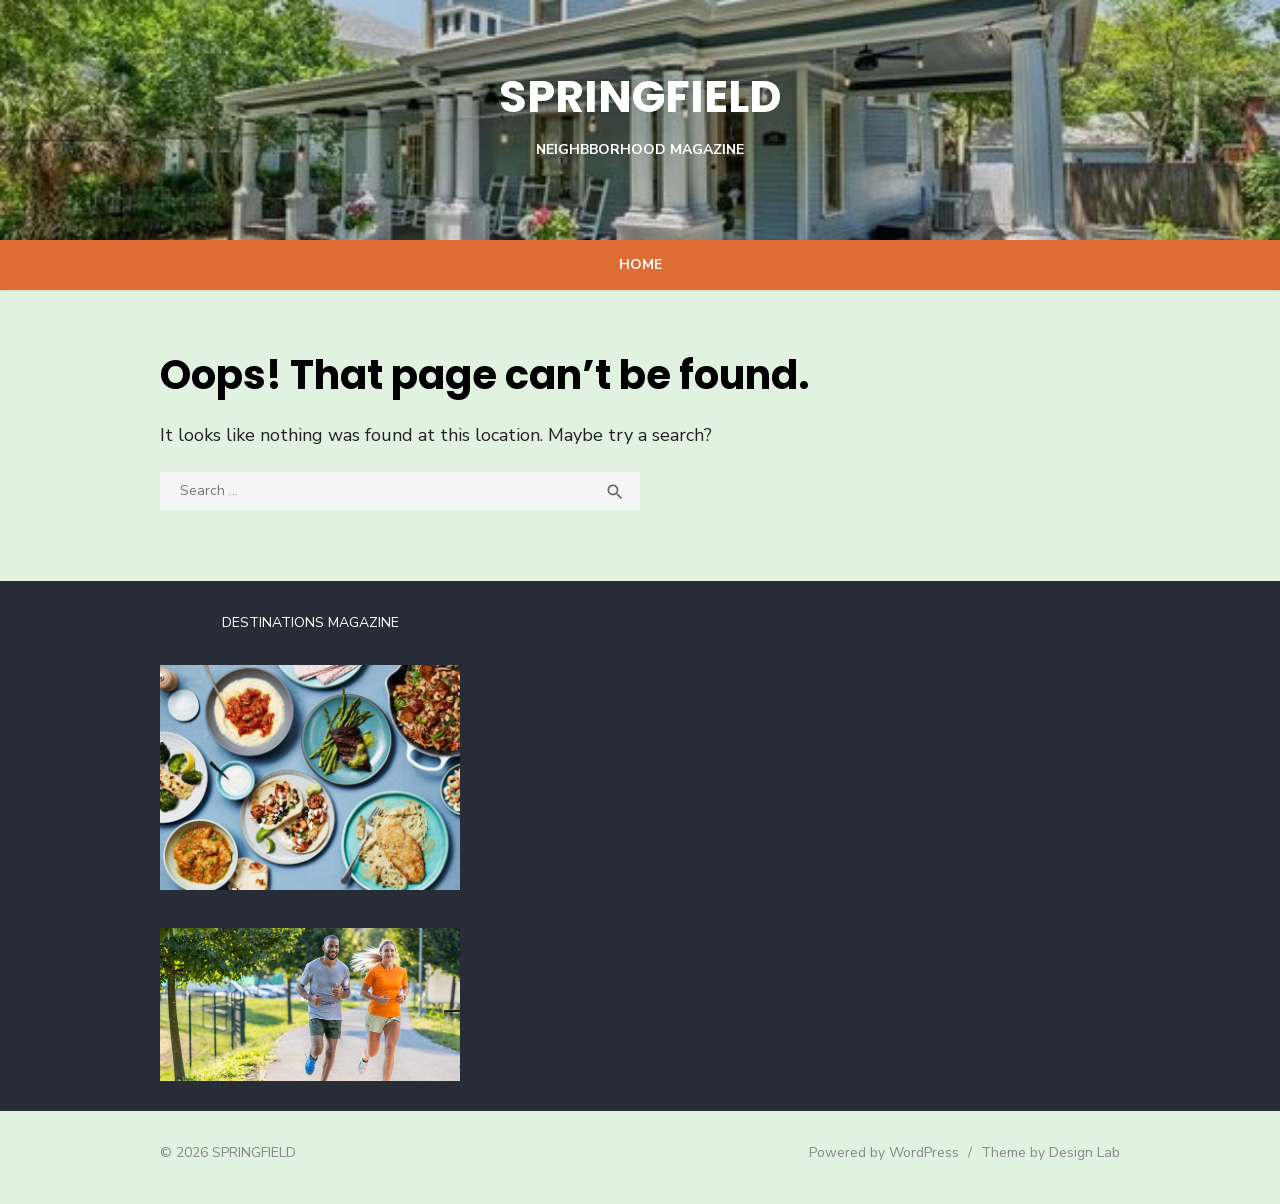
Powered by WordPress (894, 1160)
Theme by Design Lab (1060, 1160)
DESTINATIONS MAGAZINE (303, 622)
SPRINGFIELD (640, 95)
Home (640, 264)
